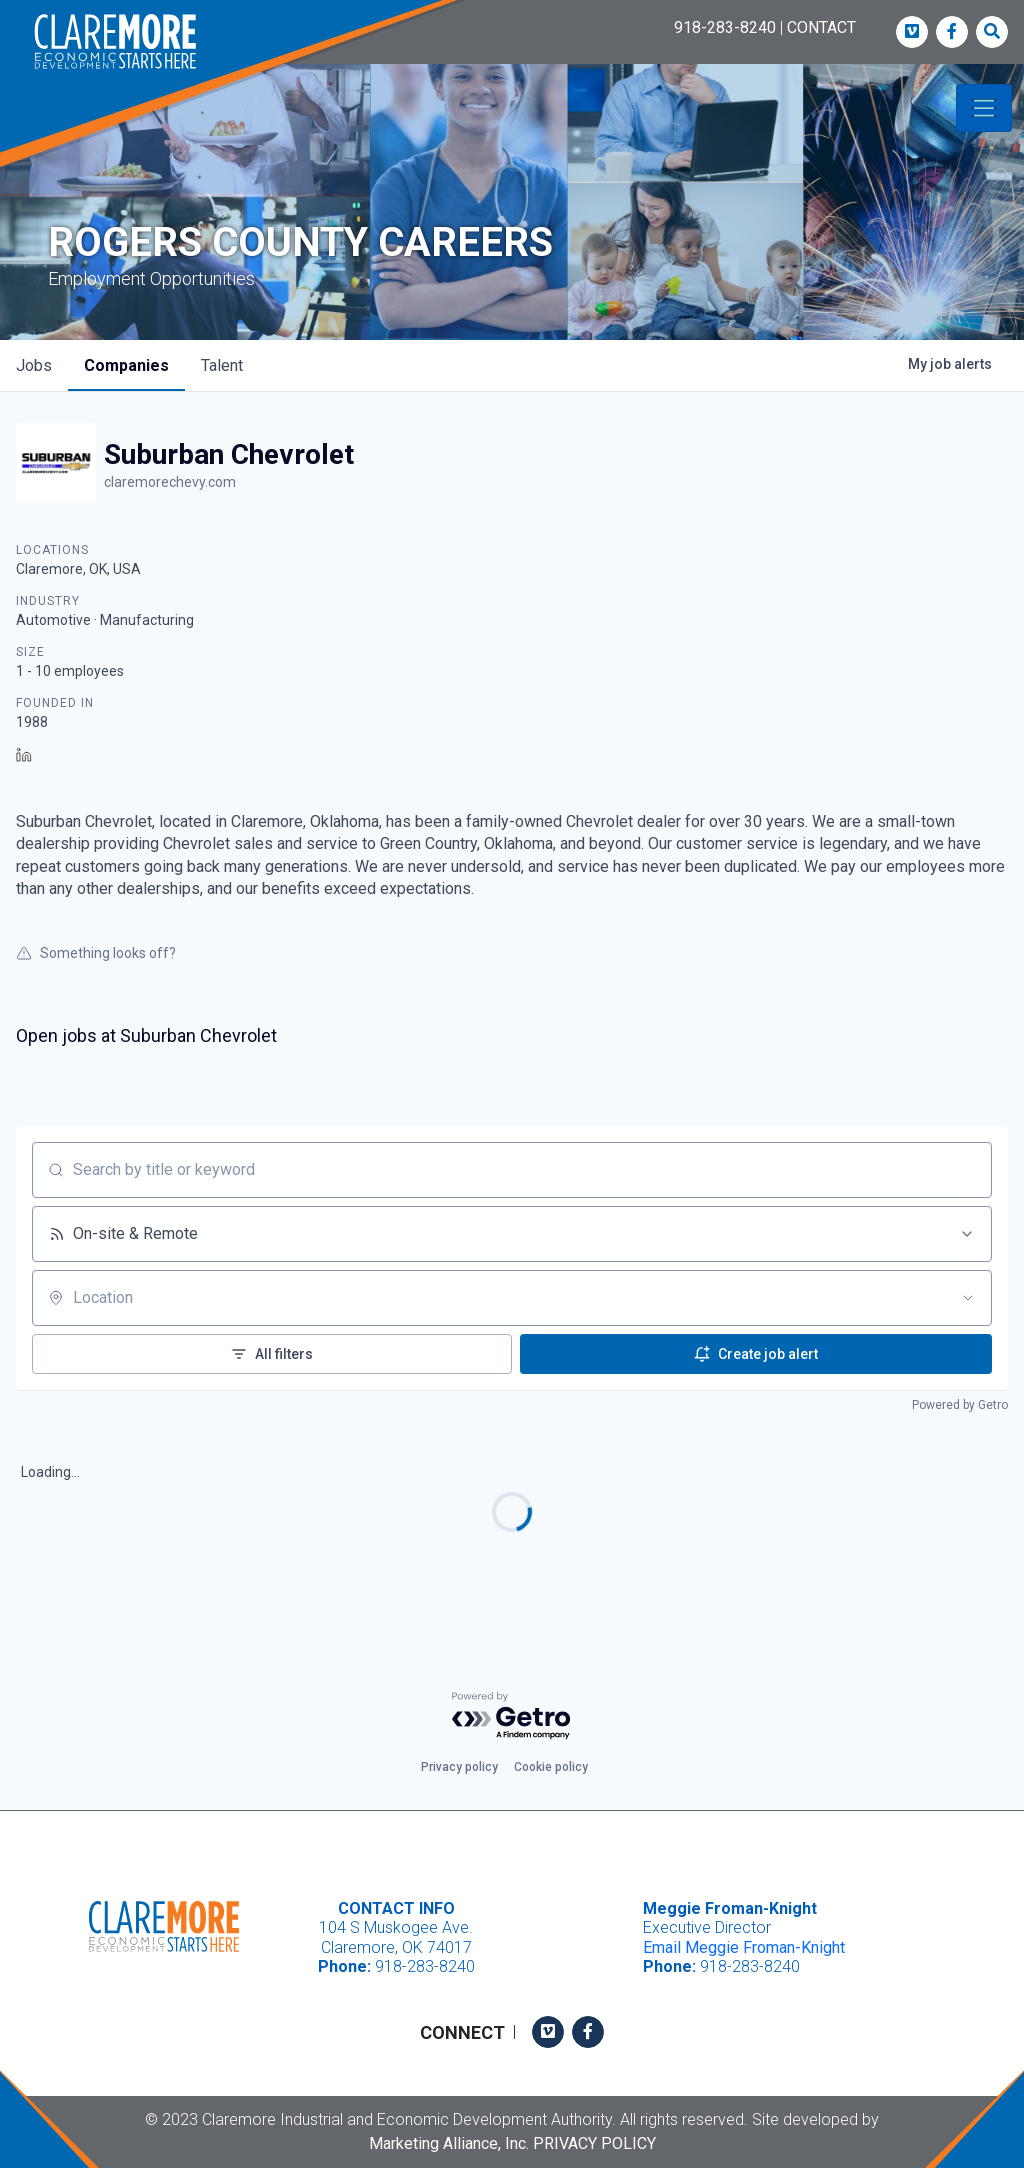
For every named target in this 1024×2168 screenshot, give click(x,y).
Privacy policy (459, 1767)
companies (126, 365)
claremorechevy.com (170, 482)
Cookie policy (551, 1767)
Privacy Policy (594, 2143)
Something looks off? (96, 953)
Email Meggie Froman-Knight (744, 1947)
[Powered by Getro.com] (512, 1716)
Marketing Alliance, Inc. (449, 2143)
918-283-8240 (725, 27)
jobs (34, 365)
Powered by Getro (960, 1405)
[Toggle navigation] (984, 108)
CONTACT (821, 27)
